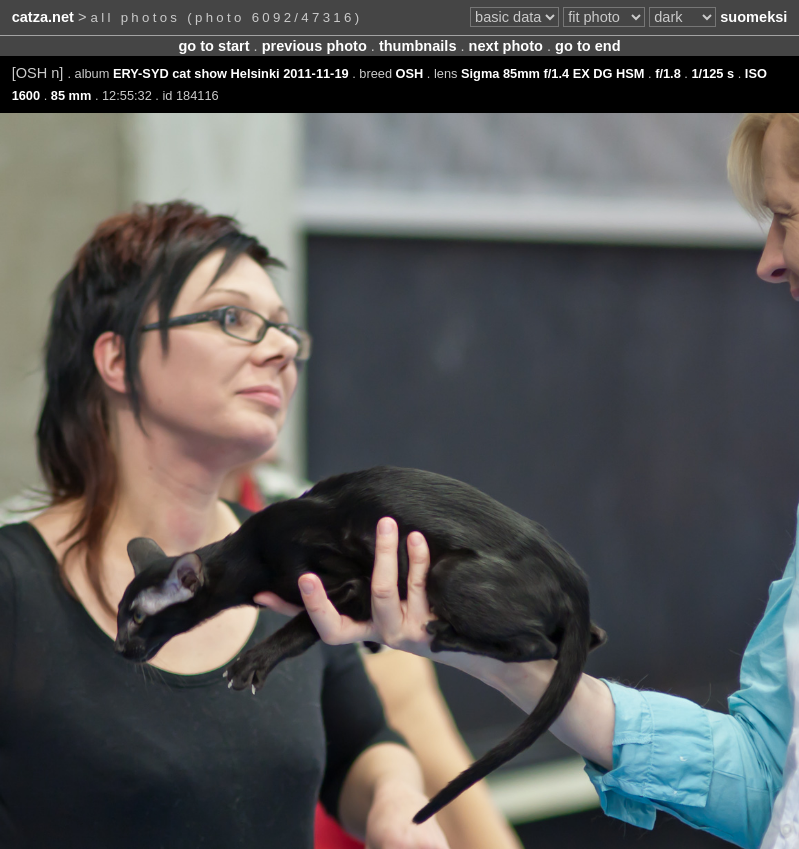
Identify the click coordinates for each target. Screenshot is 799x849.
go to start (213, 46)
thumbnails (418, 46)
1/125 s (712, 73)
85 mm (71, 95)
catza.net (43, 17)
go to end (587, 46)
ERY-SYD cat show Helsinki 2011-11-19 (231, 73)
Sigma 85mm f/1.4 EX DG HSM (552, 73)
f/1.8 (668, 73)
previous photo (314, 46)
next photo (506, 46)
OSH (410, 73)
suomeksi (753, 17)
